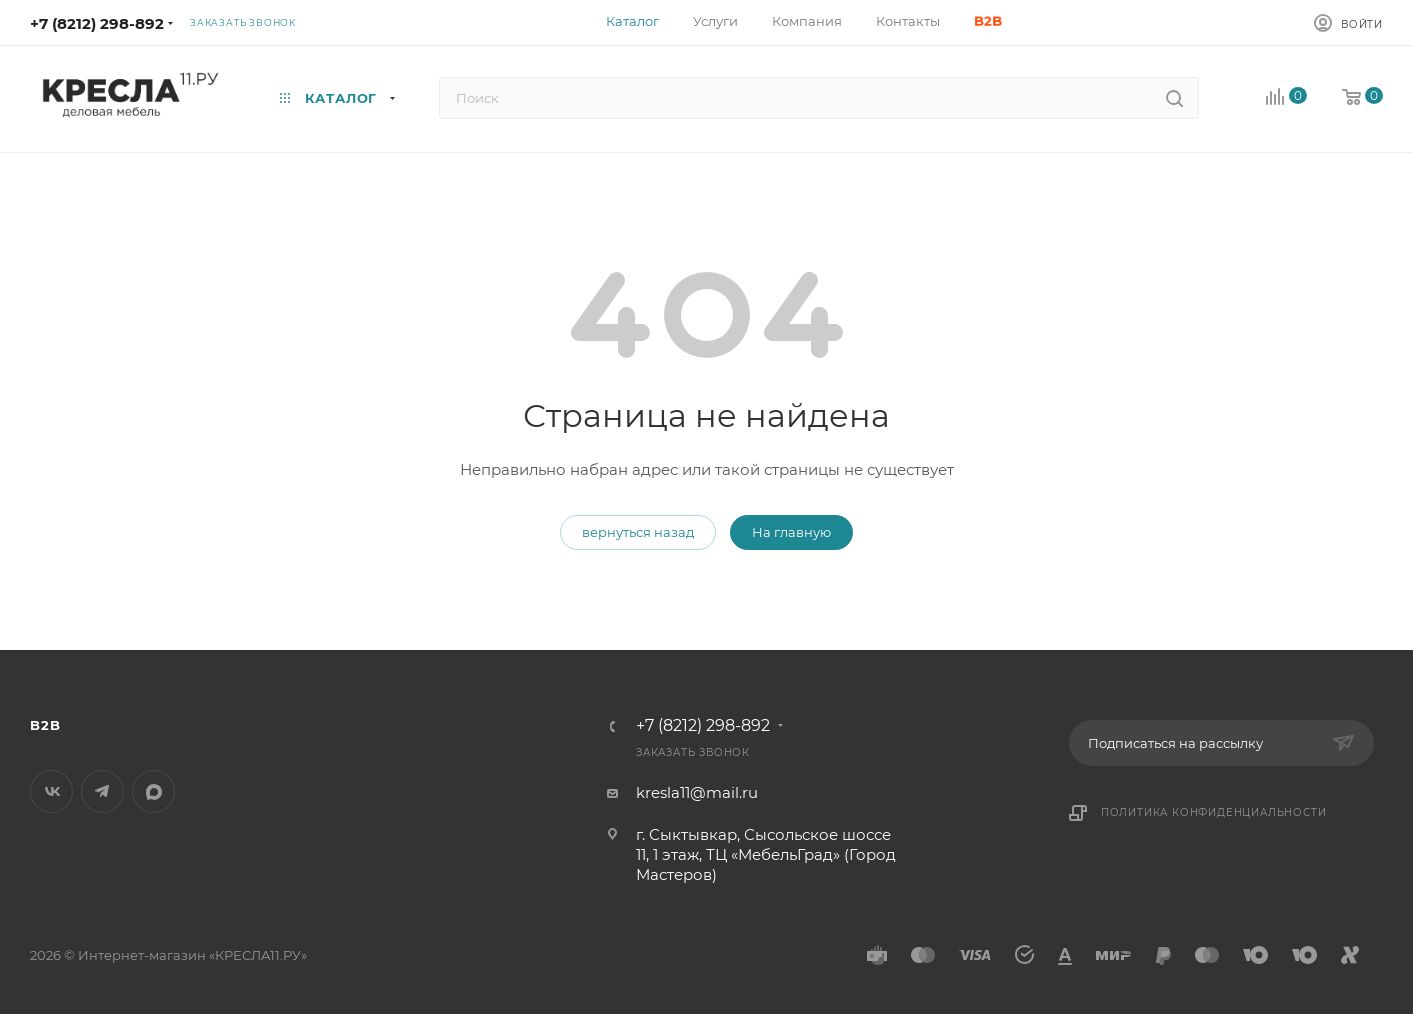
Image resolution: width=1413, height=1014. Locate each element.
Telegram (102, 791)
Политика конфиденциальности (1214, 812)
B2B (45, 725)
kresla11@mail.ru (697, 792)
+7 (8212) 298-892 (97, 23)
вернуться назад (638, 532)
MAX (153, 791)
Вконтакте (51, 791)
